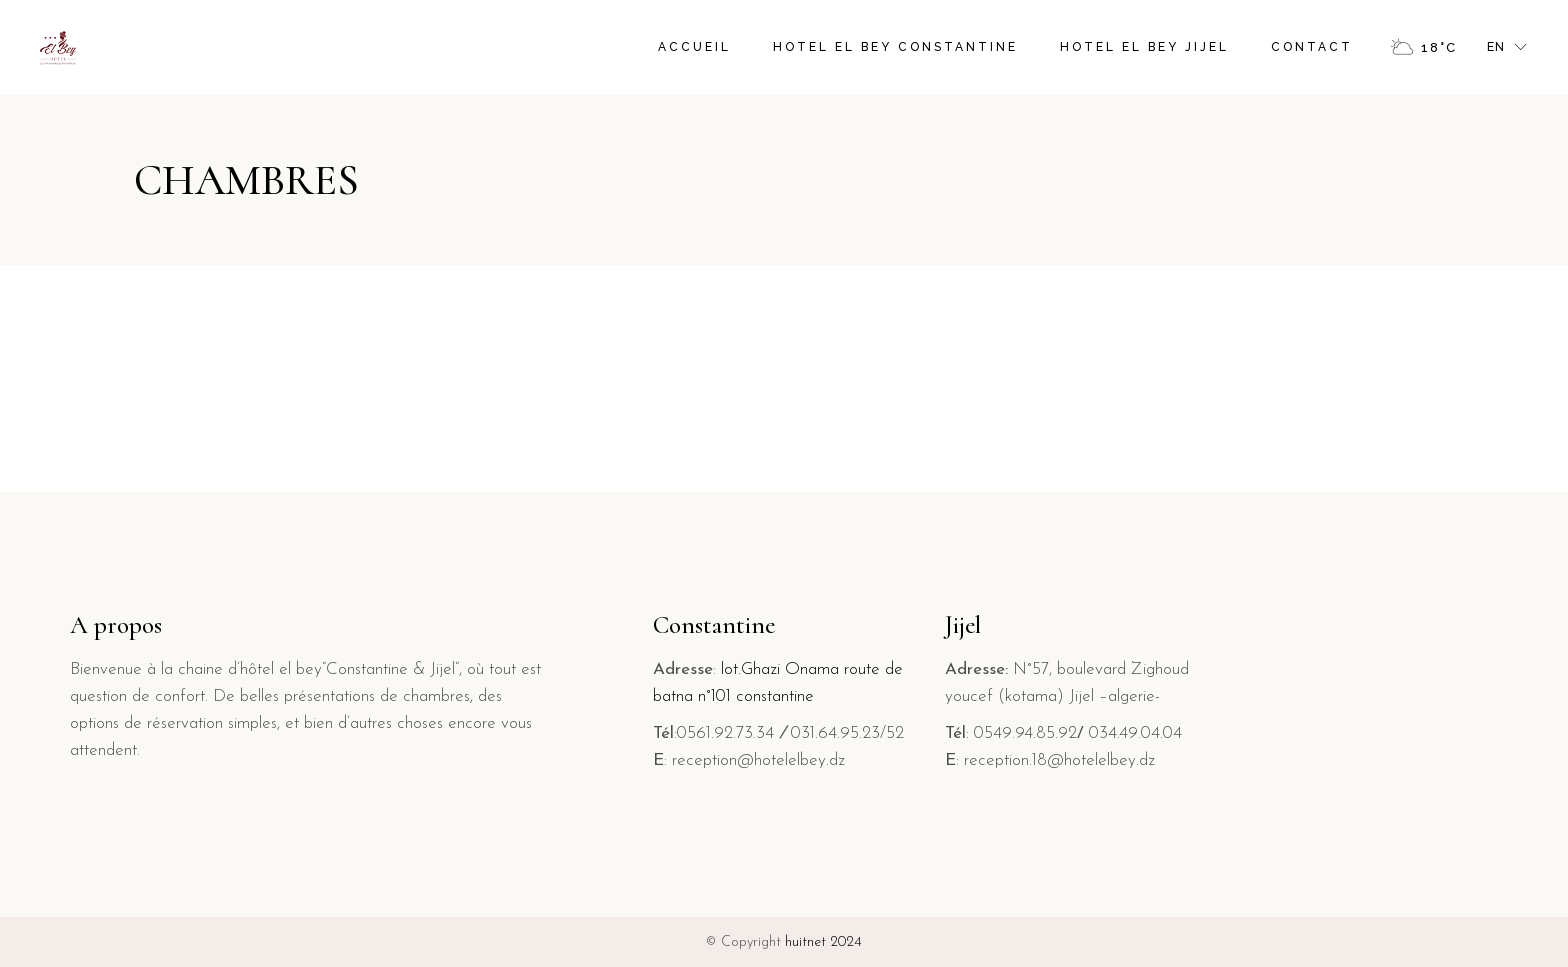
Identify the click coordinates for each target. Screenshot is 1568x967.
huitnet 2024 (823, 942)
